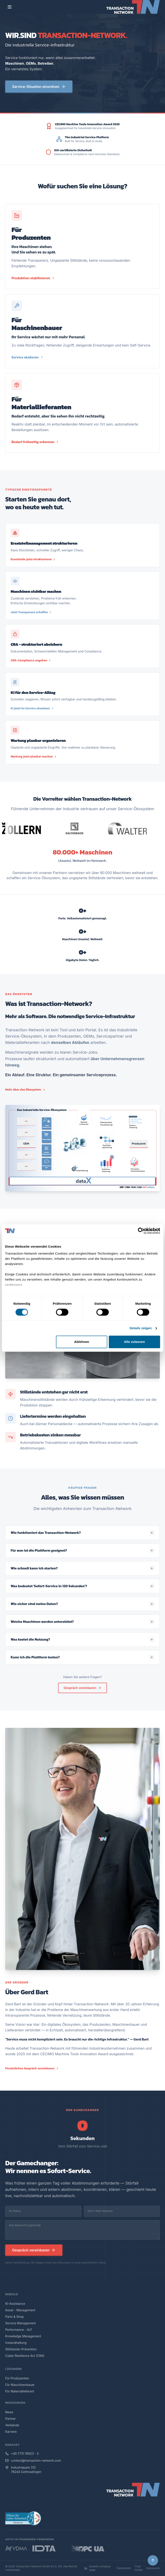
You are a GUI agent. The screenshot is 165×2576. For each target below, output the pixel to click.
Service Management (20, 2323)
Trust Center (138, 2568)
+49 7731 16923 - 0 (22, 2453)
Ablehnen (81, 1342)
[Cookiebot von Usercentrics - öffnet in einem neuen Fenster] (141, 1230)
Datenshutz (124, 2568)
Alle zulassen (134, 1342)
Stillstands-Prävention (21, 2349)
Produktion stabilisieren (33, 278)
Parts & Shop (14, 2316)
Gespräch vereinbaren (83, 1688)
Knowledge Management (23, 2336)
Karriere (11, 2431)
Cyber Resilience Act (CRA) (24, 2356)
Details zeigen (141, 1328)
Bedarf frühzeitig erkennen (35, 441)
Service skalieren (27, 357)
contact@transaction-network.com (33, 2460)
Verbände (12, 2425)
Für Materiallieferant (19, 2391)
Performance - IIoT (18, 2329)
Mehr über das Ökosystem (25, 1089)
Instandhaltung (16, 2342)
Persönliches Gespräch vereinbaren (32, 2068)
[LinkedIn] (98, 2568)
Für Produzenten (17, 2378)
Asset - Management (20, 2310)
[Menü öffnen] (9, 7)
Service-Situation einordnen (38, 86)
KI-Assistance (15, 2303)
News (9, 2412)
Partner (10, 2418)
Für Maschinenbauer (20, 2385)
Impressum (153, 2568)
